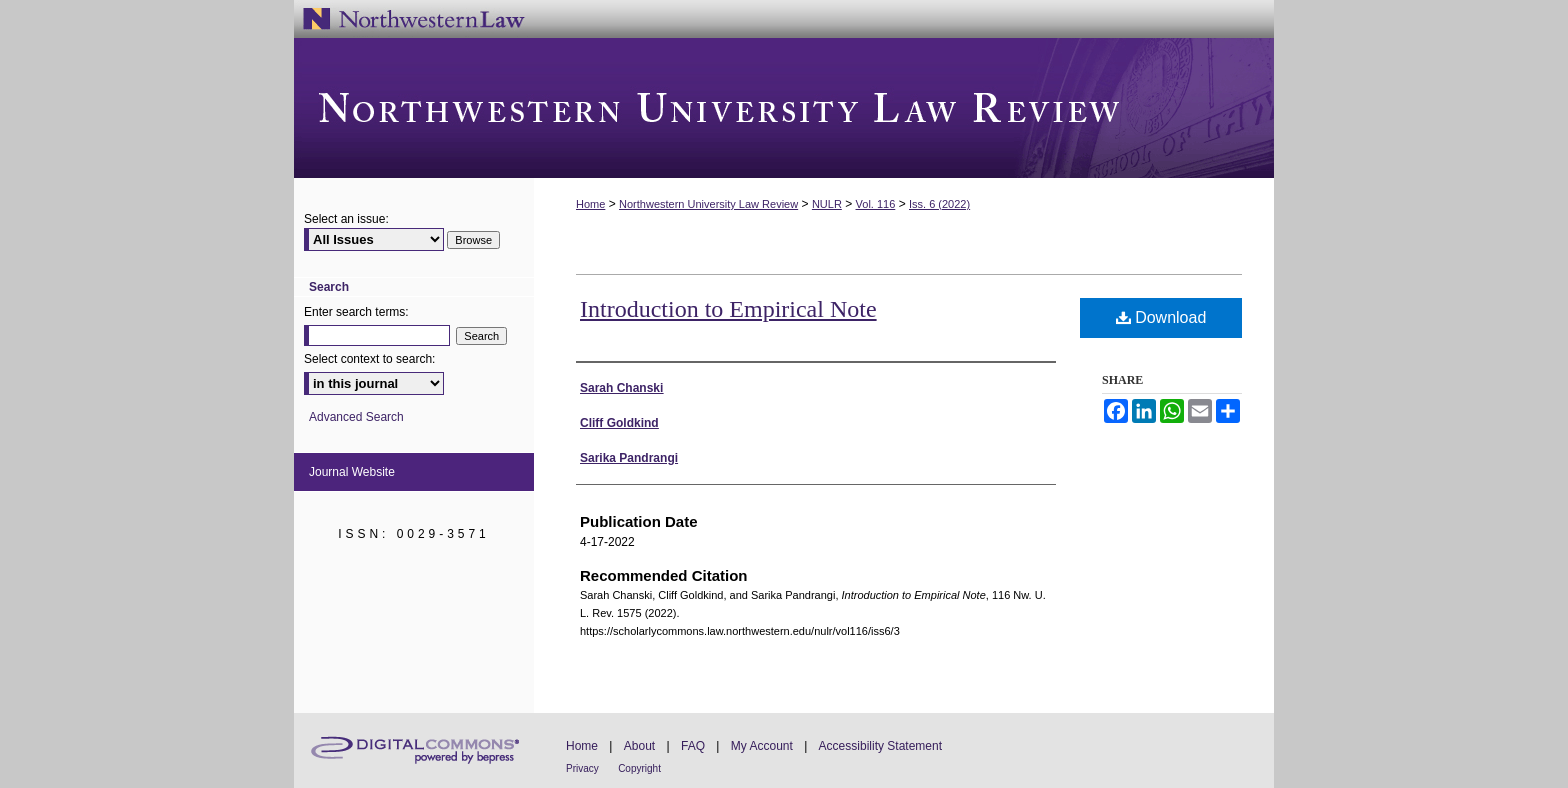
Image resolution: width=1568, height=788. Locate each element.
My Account (762, 746)
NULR (827, 204)
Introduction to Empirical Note (728, 309)
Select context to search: (369, 359)
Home (590, 204)
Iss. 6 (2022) (939, 204)
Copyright (639, 768)
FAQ (693, 746)
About (639, 746)
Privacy (582, 768)
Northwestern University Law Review (784, 108)
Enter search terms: (356, 312)
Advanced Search (356, 417)
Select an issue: (346, 219)
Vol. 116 (876, 204)
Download (1161, 317)
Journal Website (352, 472)
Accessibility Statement (880, 746)
